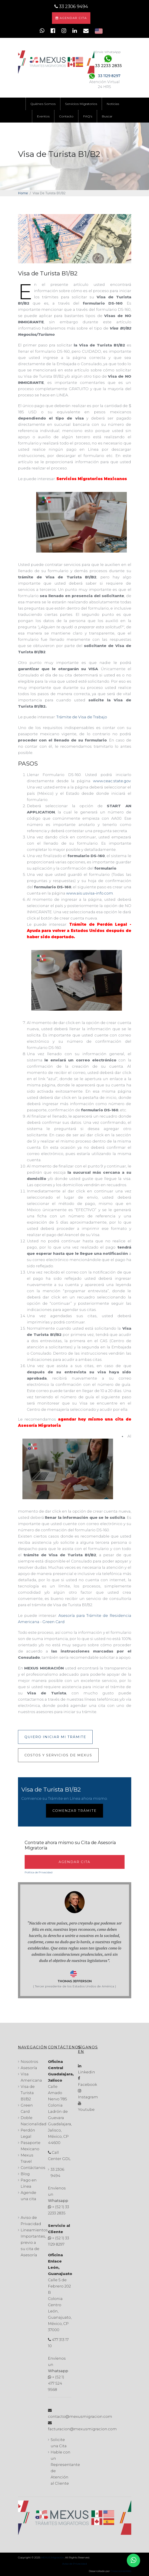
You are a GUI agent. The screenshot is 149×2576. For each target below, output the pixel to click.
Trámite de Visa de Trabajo (81, 717)
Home (23, 193)
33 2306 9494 (73, 6)
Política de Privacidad (38, 1872)
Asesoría (29, 2068)
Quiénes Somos (43, 104)
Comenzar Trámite (74, 1810)
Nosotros (29, 2061)
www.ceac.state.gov (112, 781)
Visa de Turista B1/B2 (28, 2092)
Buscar (107, 116)
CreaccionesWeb (121, 2571)
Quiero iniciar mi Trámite (55, 1737)
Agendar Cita (71, 18)
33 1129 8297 (109, 76)
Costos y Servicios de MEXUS (58, 1755)
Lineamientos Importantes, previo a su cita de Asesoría (34, 2242)
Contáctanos (33, 2167)
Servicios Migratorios (81, 104)
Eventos (43, 116)
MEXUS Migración (52, 2557)
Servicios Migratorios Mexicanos (91, 479)
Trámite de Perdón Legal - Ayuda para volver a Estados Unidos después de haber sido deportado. (79, 930)
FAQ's (87, 116)
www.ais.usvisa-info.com (89, 893)
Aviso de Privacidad (74, 2563)
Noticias (113, 104)
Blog (25, 2174)
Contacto (66, 116)
